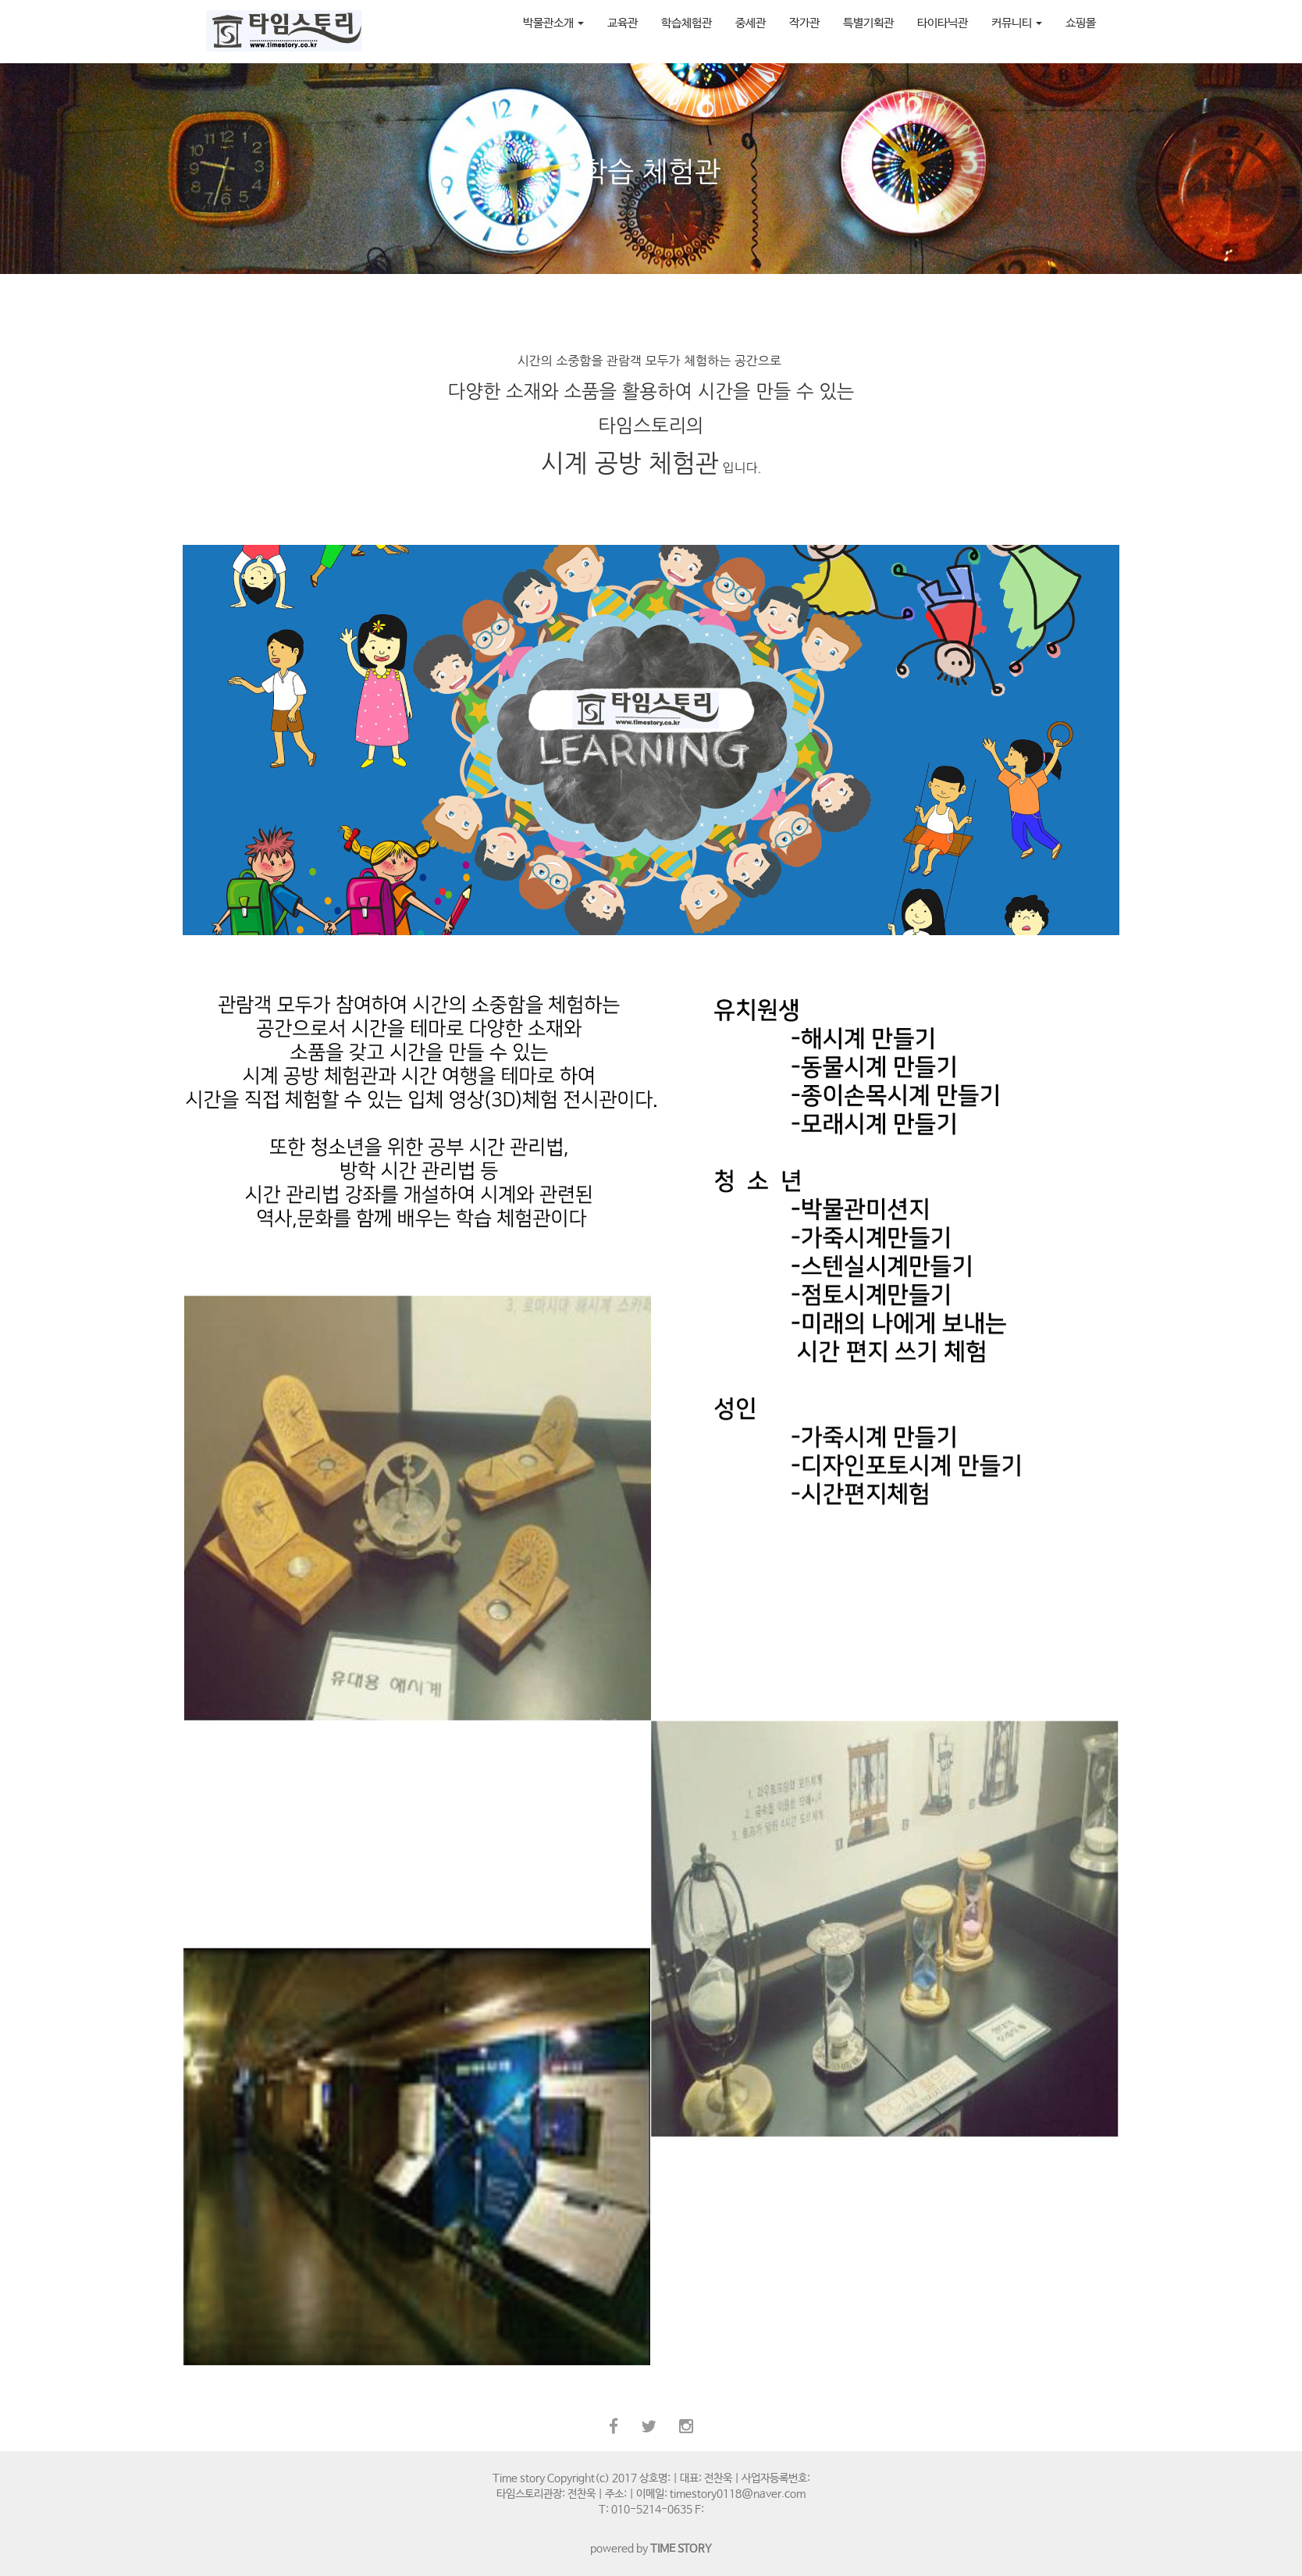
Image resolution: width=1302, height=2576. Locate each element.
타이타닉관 (942, 23)
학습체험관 (686, 23)
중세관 (750, 23)
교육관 (622, 23)
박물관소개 (553, 23)
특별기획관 (868, 23)
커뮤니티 (1016, 23)
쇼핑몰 (1080, 23)
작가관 (804, 23)
